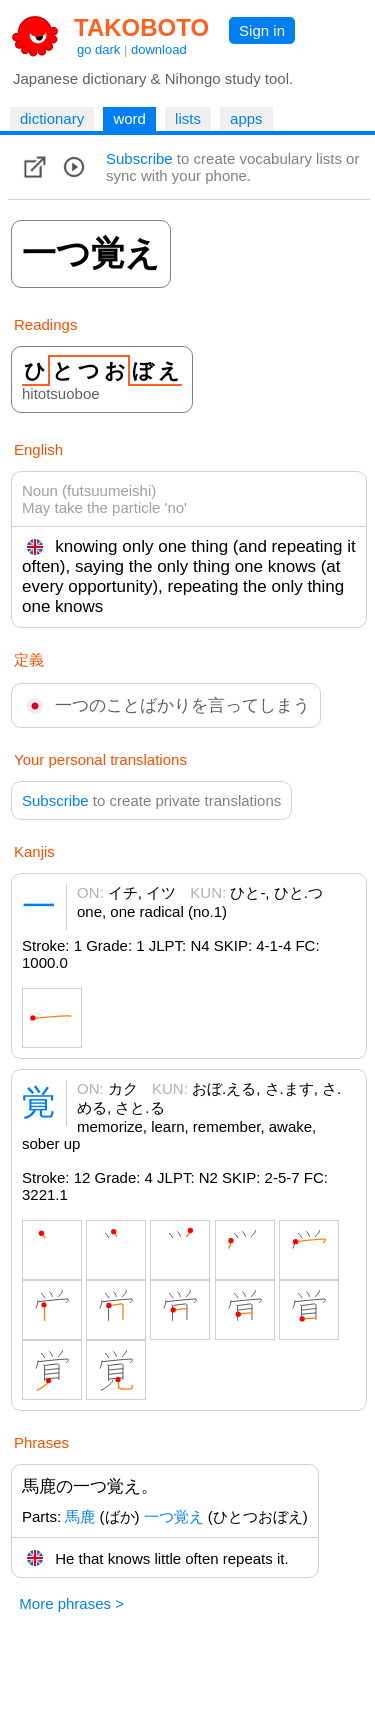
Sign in (262, 30)
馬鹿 (80, 1516)
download (159, 49)
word (129, 118)
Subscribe (139, 158)
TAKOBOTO (141, 27)
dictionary (52, 118)
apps (246, 118)
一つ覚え (174, 1516)
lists (188, 118)
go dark (98, 49)
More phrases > (71, 1603)
